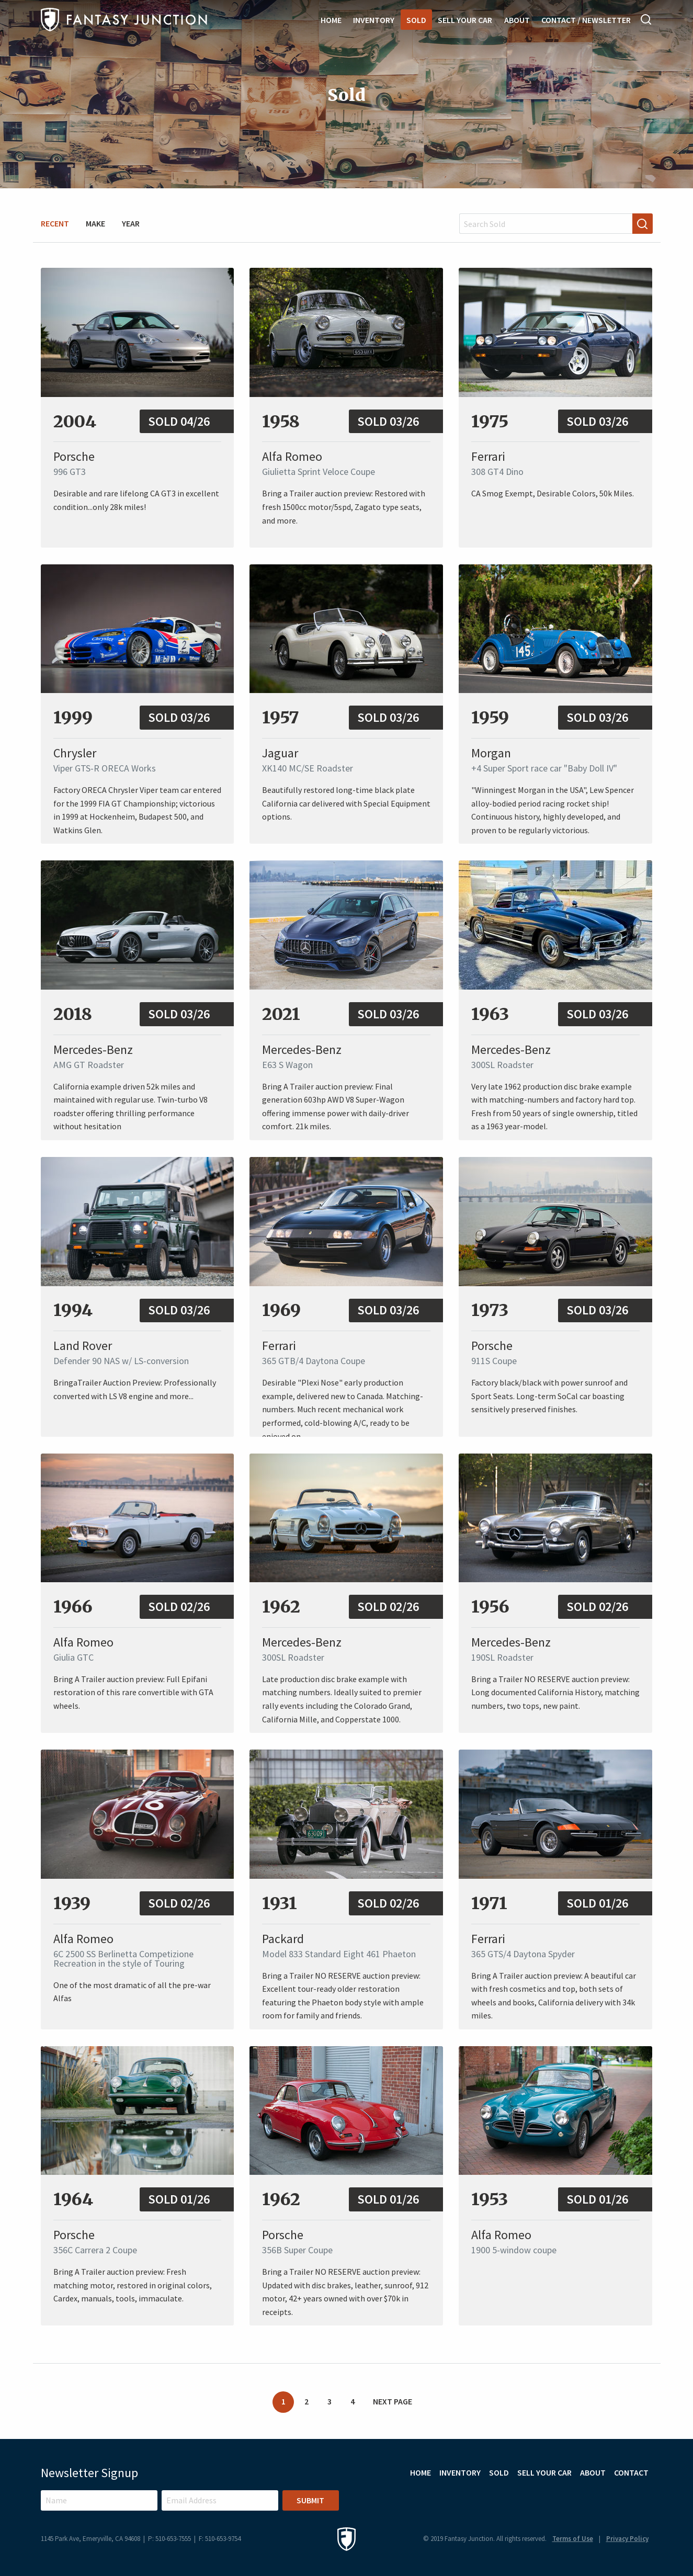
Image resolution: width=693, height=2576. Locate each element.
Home (331, 20)
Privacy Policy (627, 2538)
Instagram (614, 2498)
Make (95, 223)
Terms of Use (572, 2538)
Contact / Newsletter (586, 20)
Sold (416, 20)
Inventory (373, 20)
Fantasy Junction (124, 19)
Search (646, 19)
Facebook (643, 2498)
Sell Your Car (465, 20)
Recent (55, 223)
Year (131, 223)
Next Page (392, 2401)
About (517, 20)
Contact (631, 2472)
